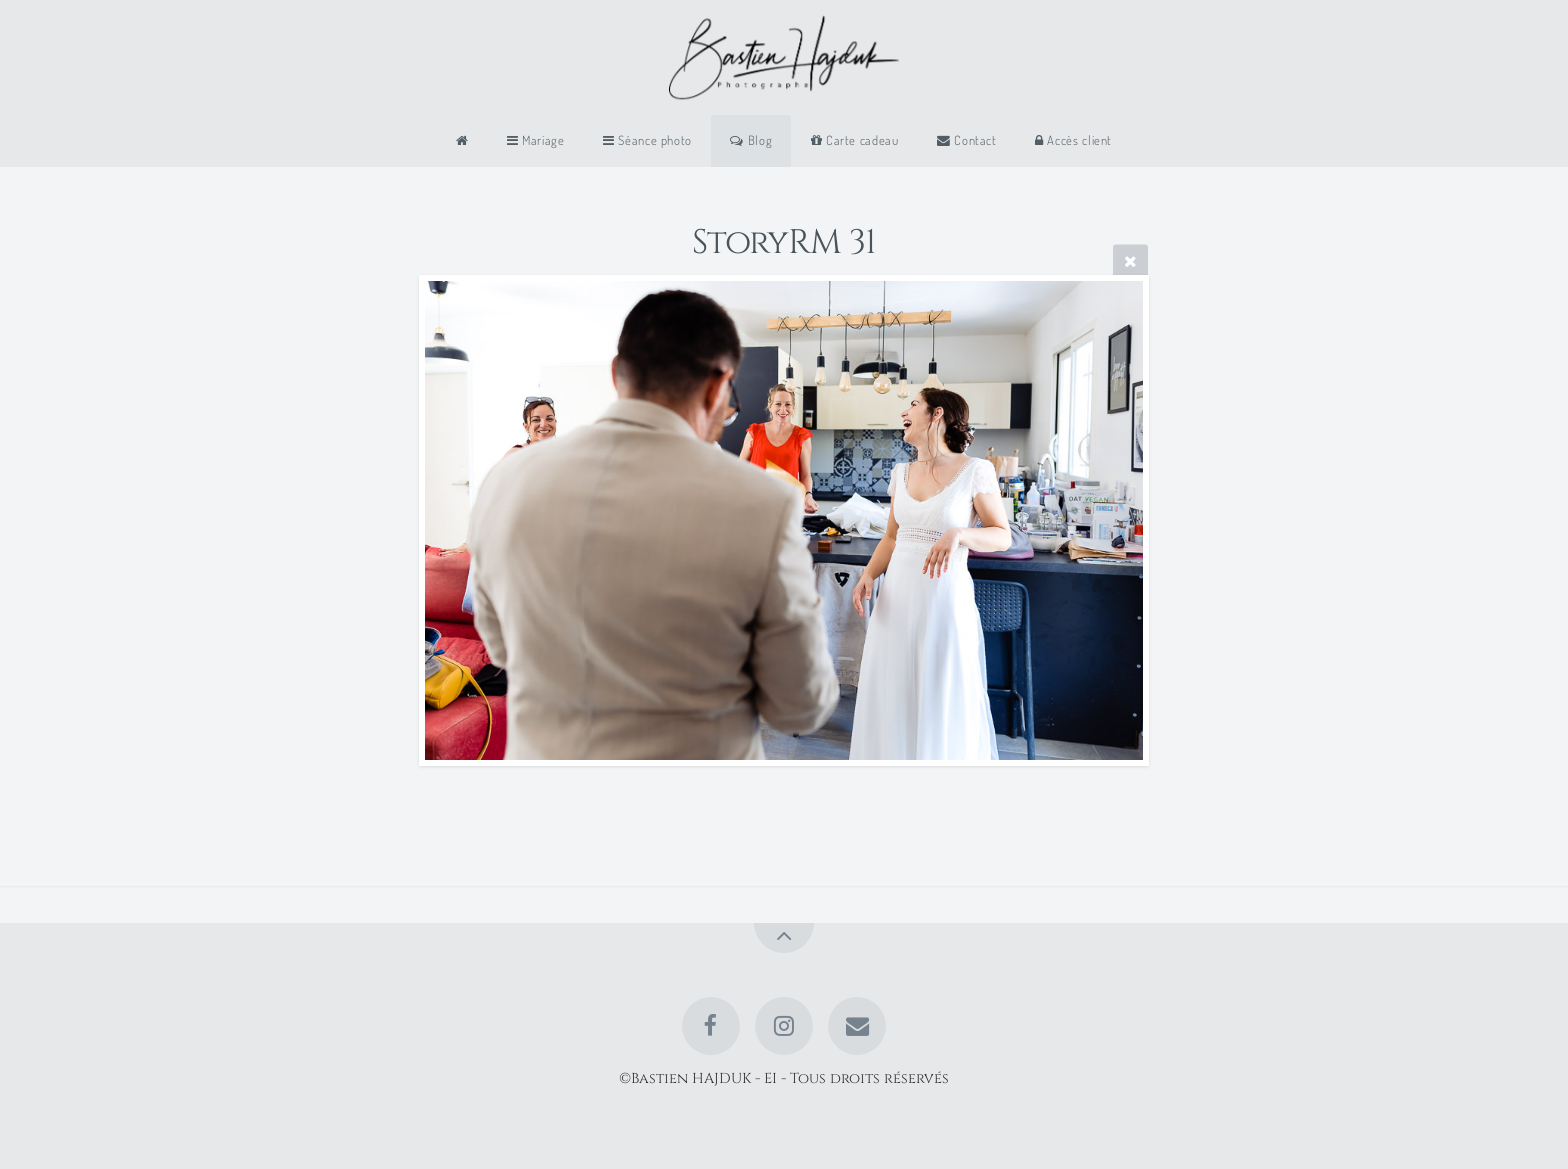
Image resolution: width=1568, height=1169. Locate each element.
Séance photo (647, 140)
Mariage (536, 140)
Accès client (1073, 140)
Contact (967, 140)
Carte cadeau (855, 140)
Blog (751, 140)
